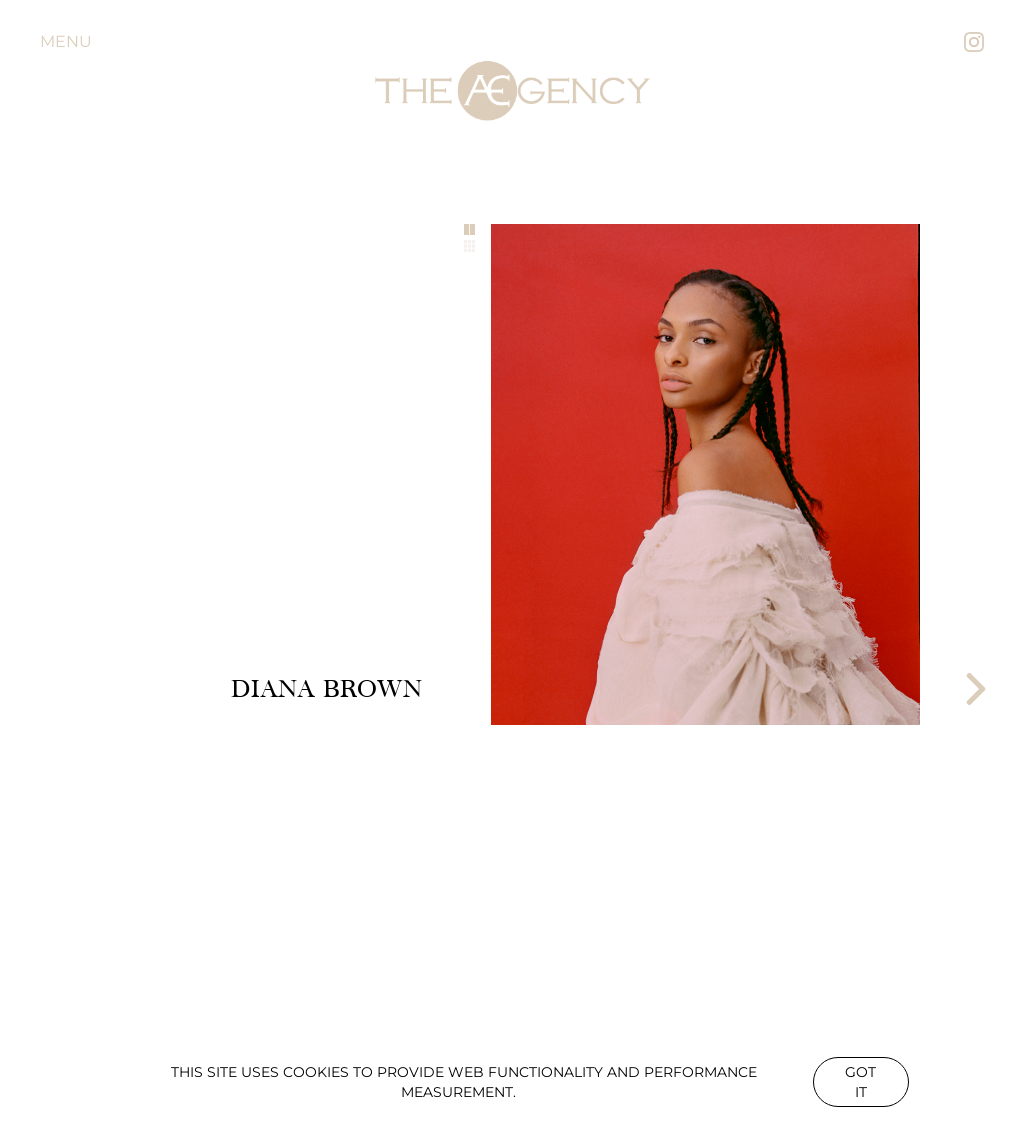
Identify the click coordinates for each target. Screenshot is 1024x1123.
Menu (66, 41)
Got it (860, 1082)
